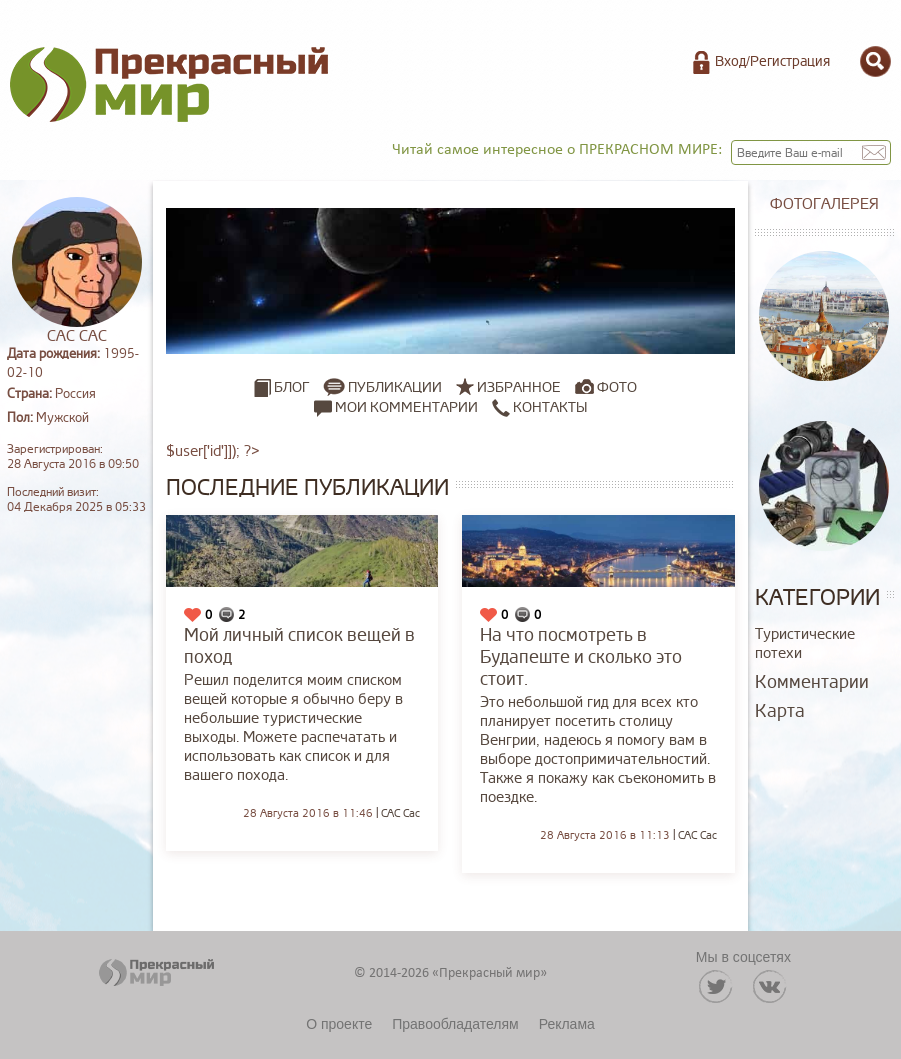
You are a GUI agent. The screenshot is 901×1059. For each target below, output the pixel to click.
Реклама (567, 1024)
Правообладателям (455, 1024)
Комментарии (812, 682)
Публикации (395, 387)
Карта (780, 711)
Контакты (539, 408)
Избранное (519, 387)
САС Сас (400, 813)
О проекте (339, 1024)
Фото (617, 387)
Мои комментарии (396, 408)
